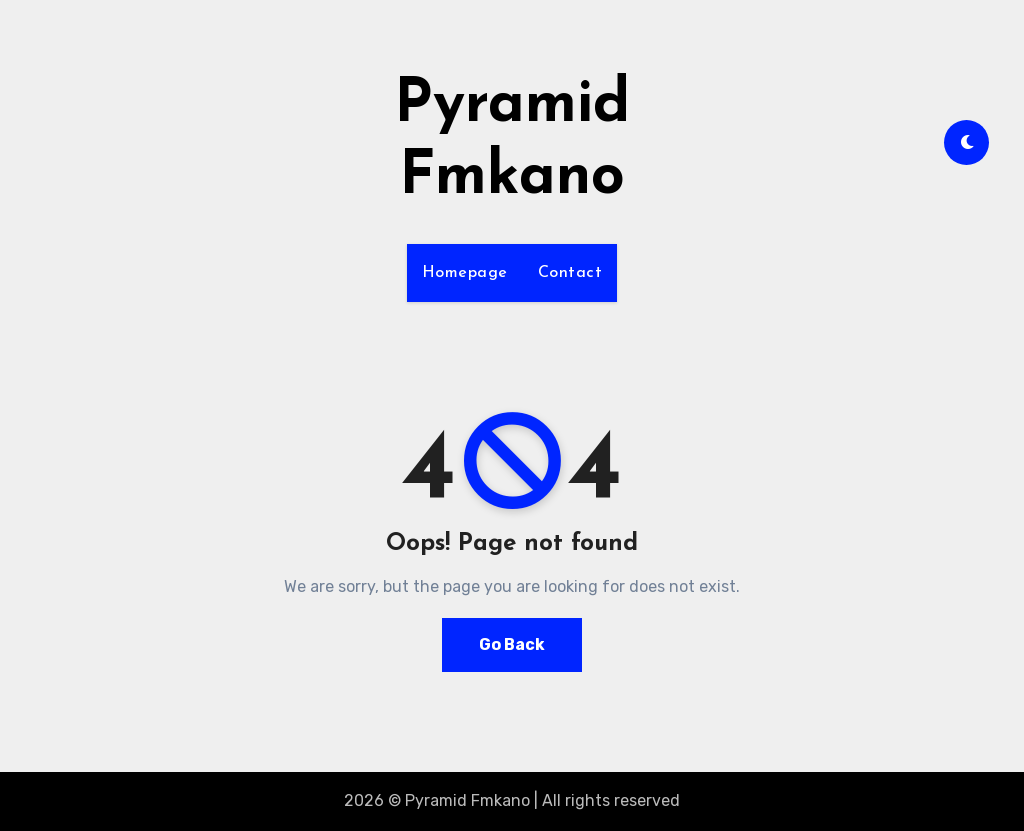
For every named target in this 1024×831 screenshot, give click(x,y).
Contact (570, 273)
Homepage (465, 273)
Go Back (512, 644)
